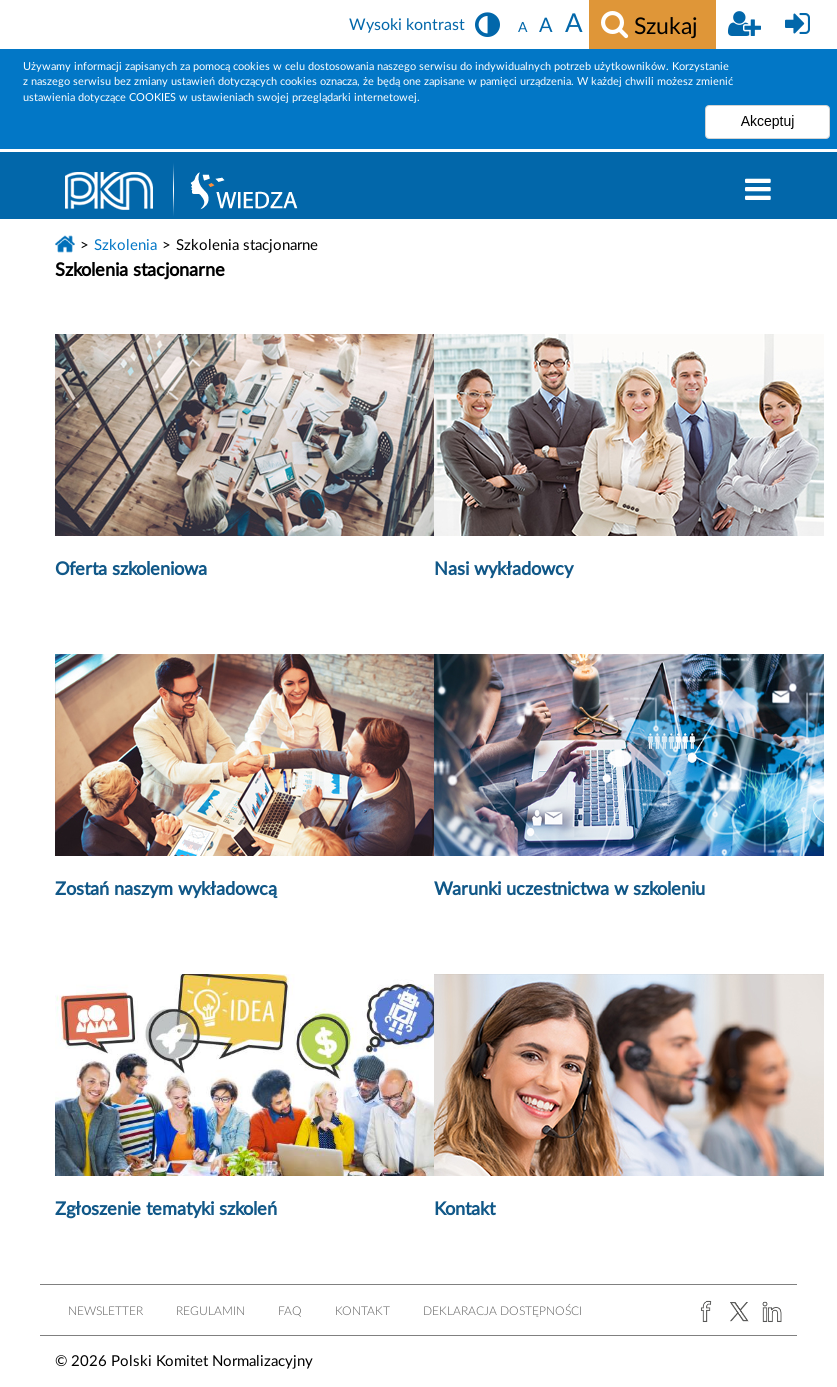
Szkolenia (125, 245)
